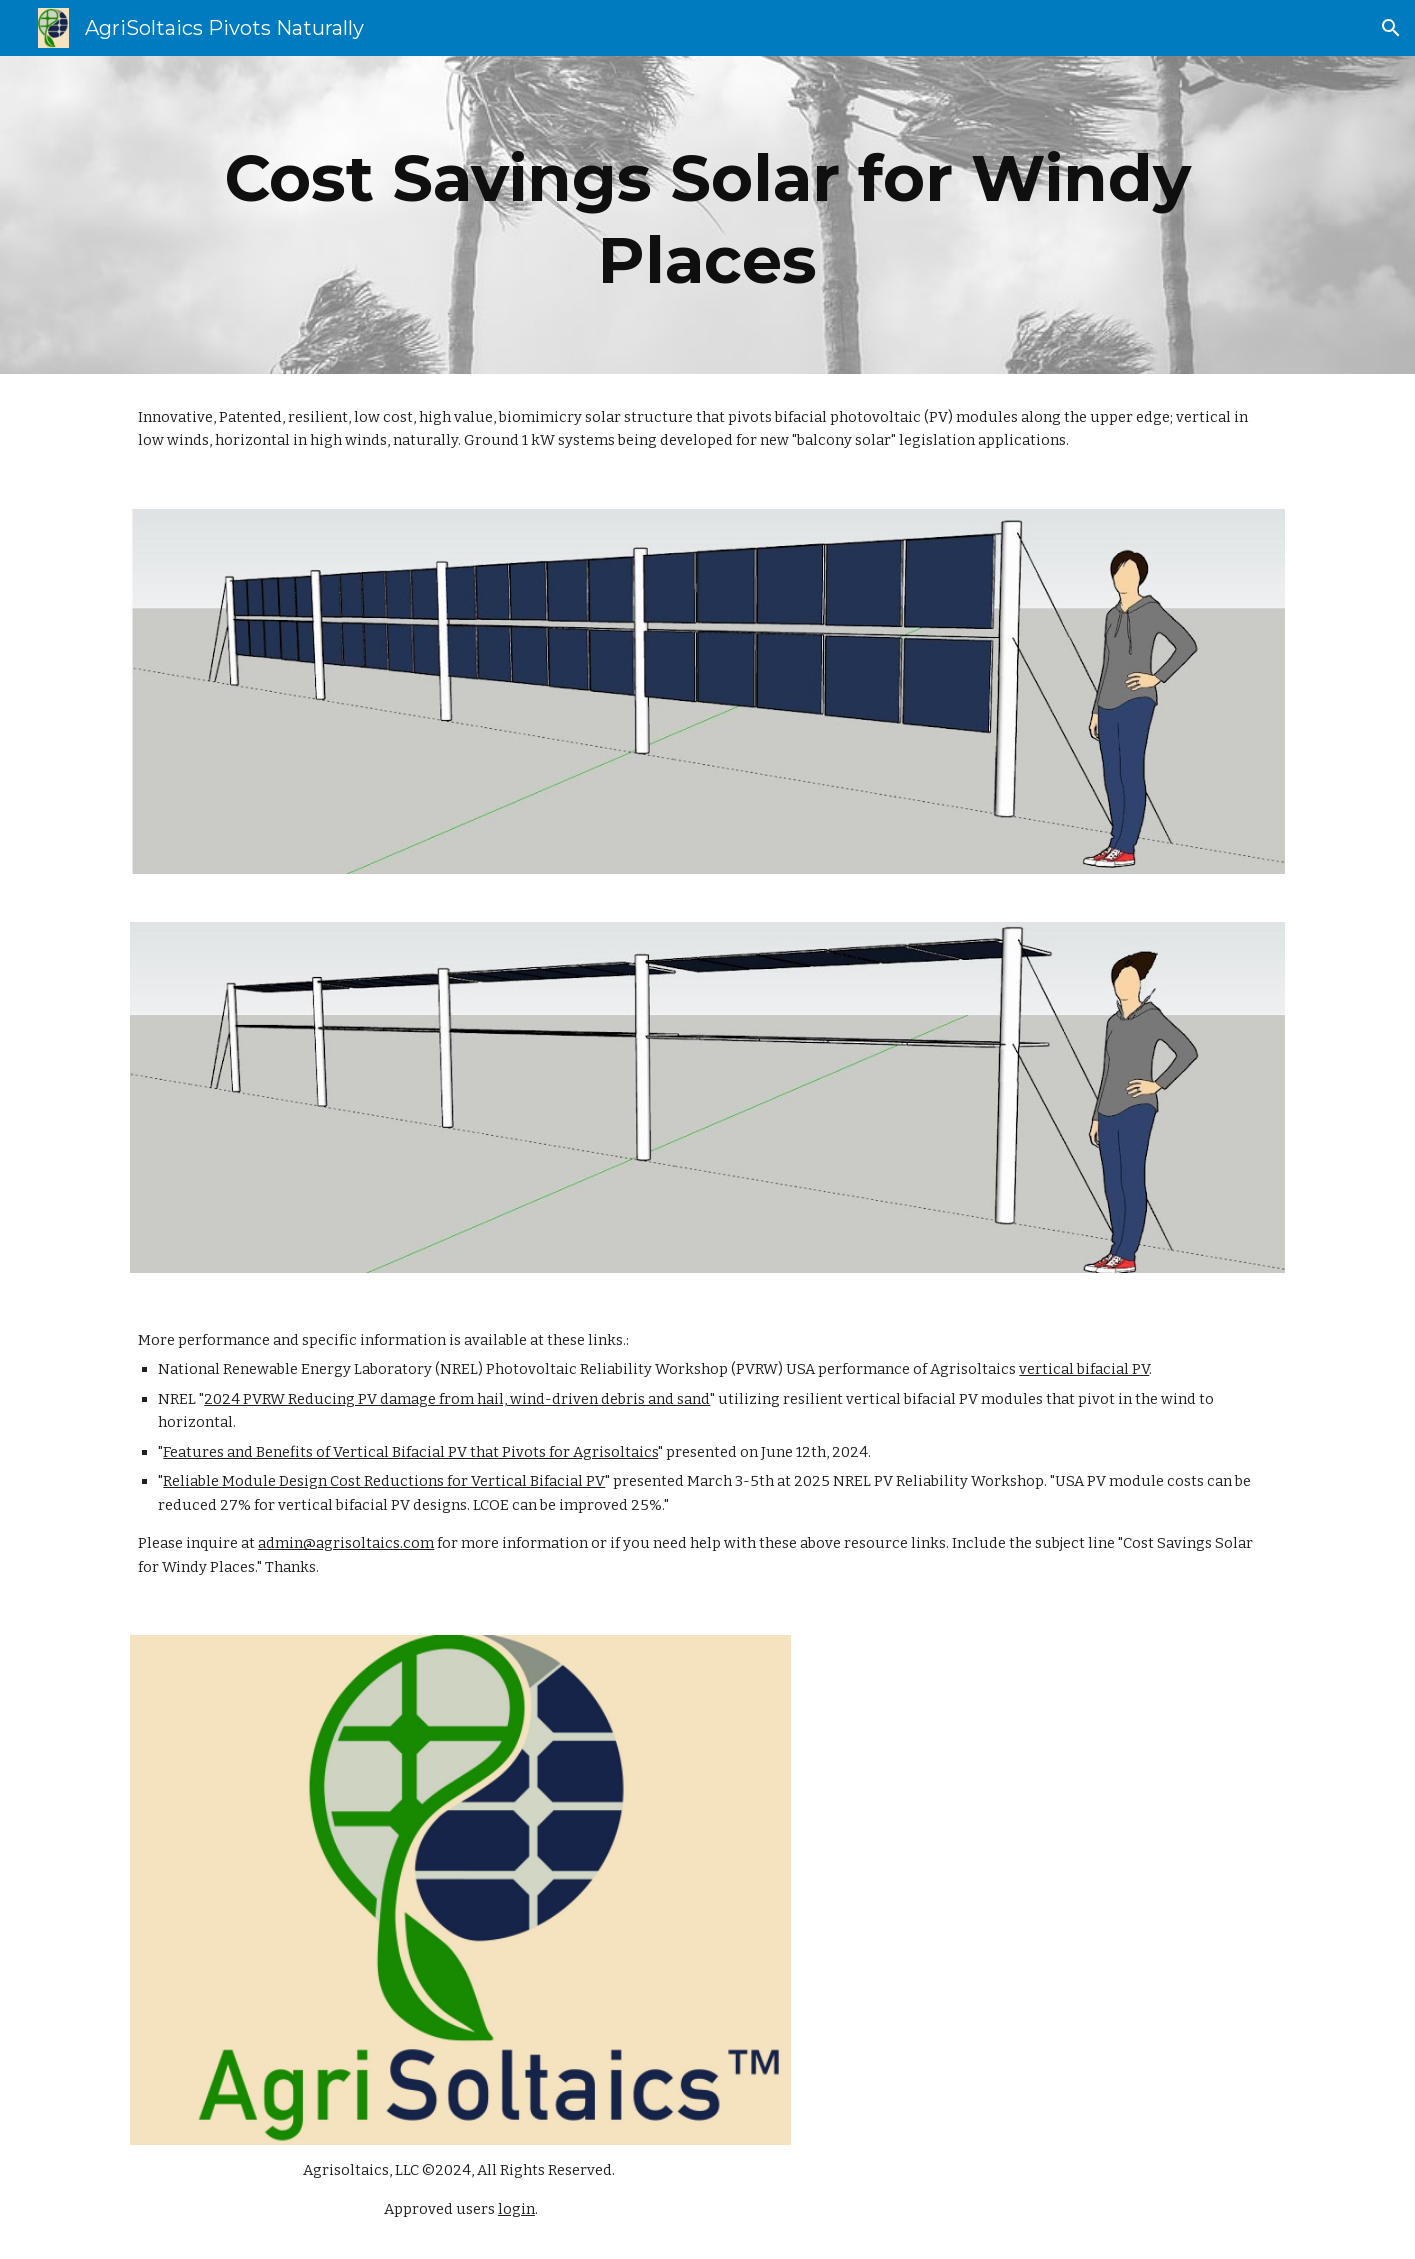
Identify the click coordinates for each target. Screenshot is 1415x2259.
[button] (1391, 28)
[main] (707, 215)
